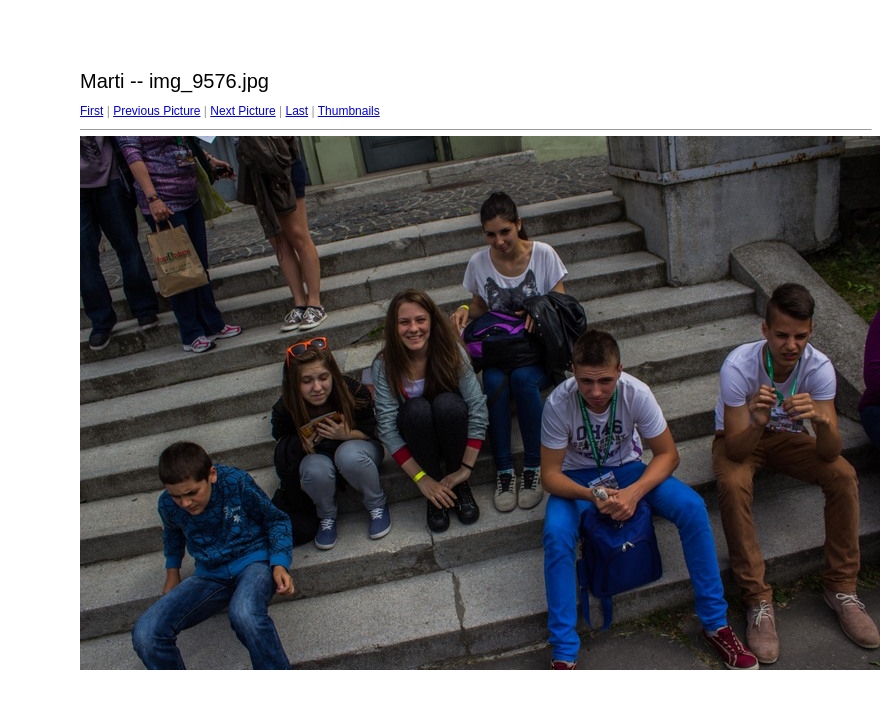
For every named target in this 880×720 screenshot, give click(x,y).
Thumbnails (349, 111)
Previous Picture (156, 111)
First (91, 111)
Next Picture (242, 111)
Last (296, 111)
